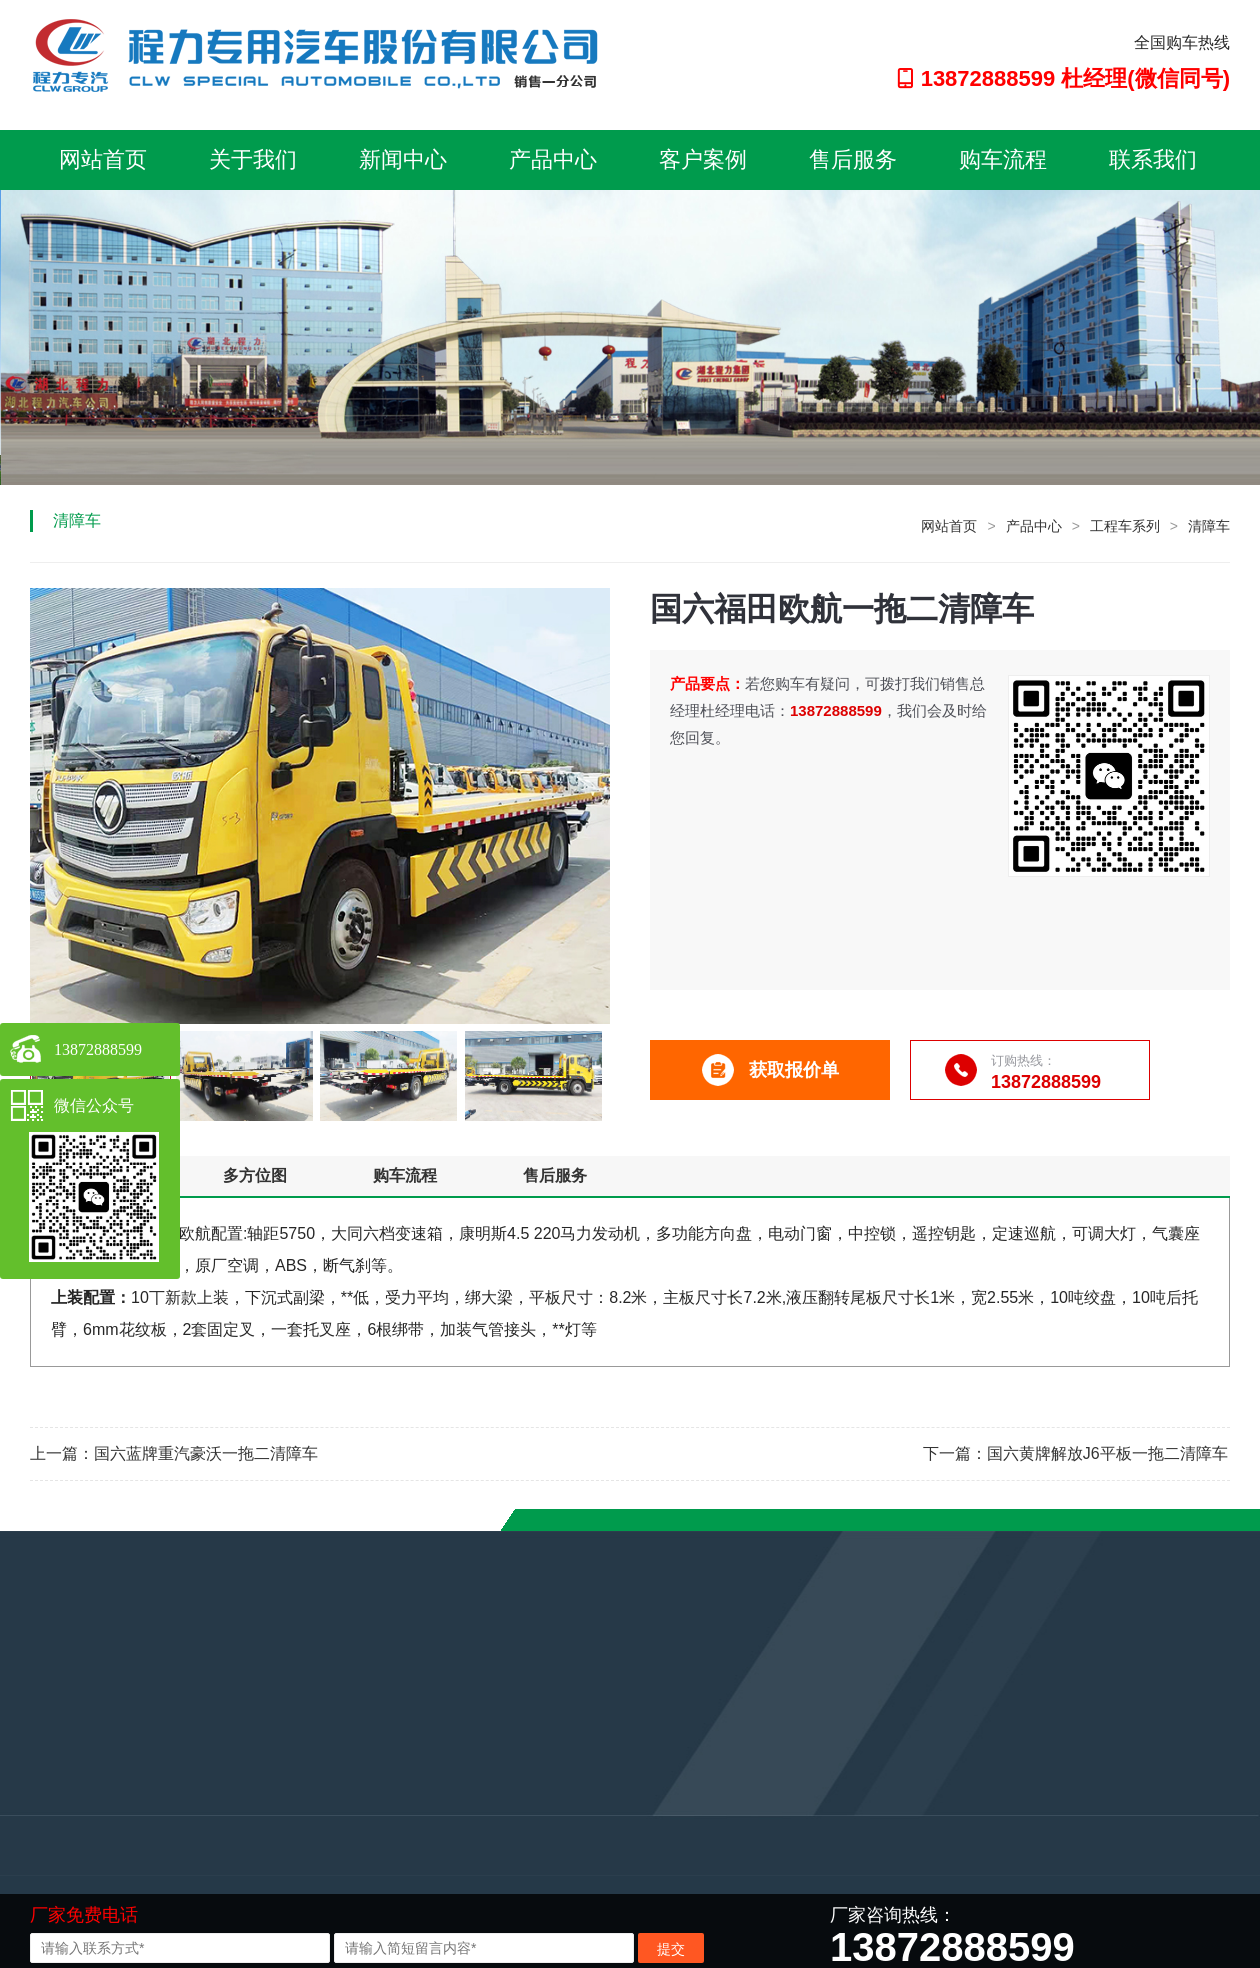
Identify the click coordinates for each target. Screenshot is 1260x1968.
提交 (671, 1949)
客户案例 (703, 159)
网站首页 (103, 159)
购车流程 (1003, 159)
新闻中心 (403, 159)
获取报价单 (770, 1070)
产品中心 (553, 159)
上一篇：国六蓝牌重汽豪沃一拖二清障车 (174, 1453)
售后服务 (853, 159)
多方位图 (255, 1175)
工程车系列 (1125, 526)
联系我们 (1153, 159)
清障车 (1209, 526)
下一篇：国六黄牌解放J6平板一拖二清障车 (1075, 1453)
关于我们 (253, 159)
